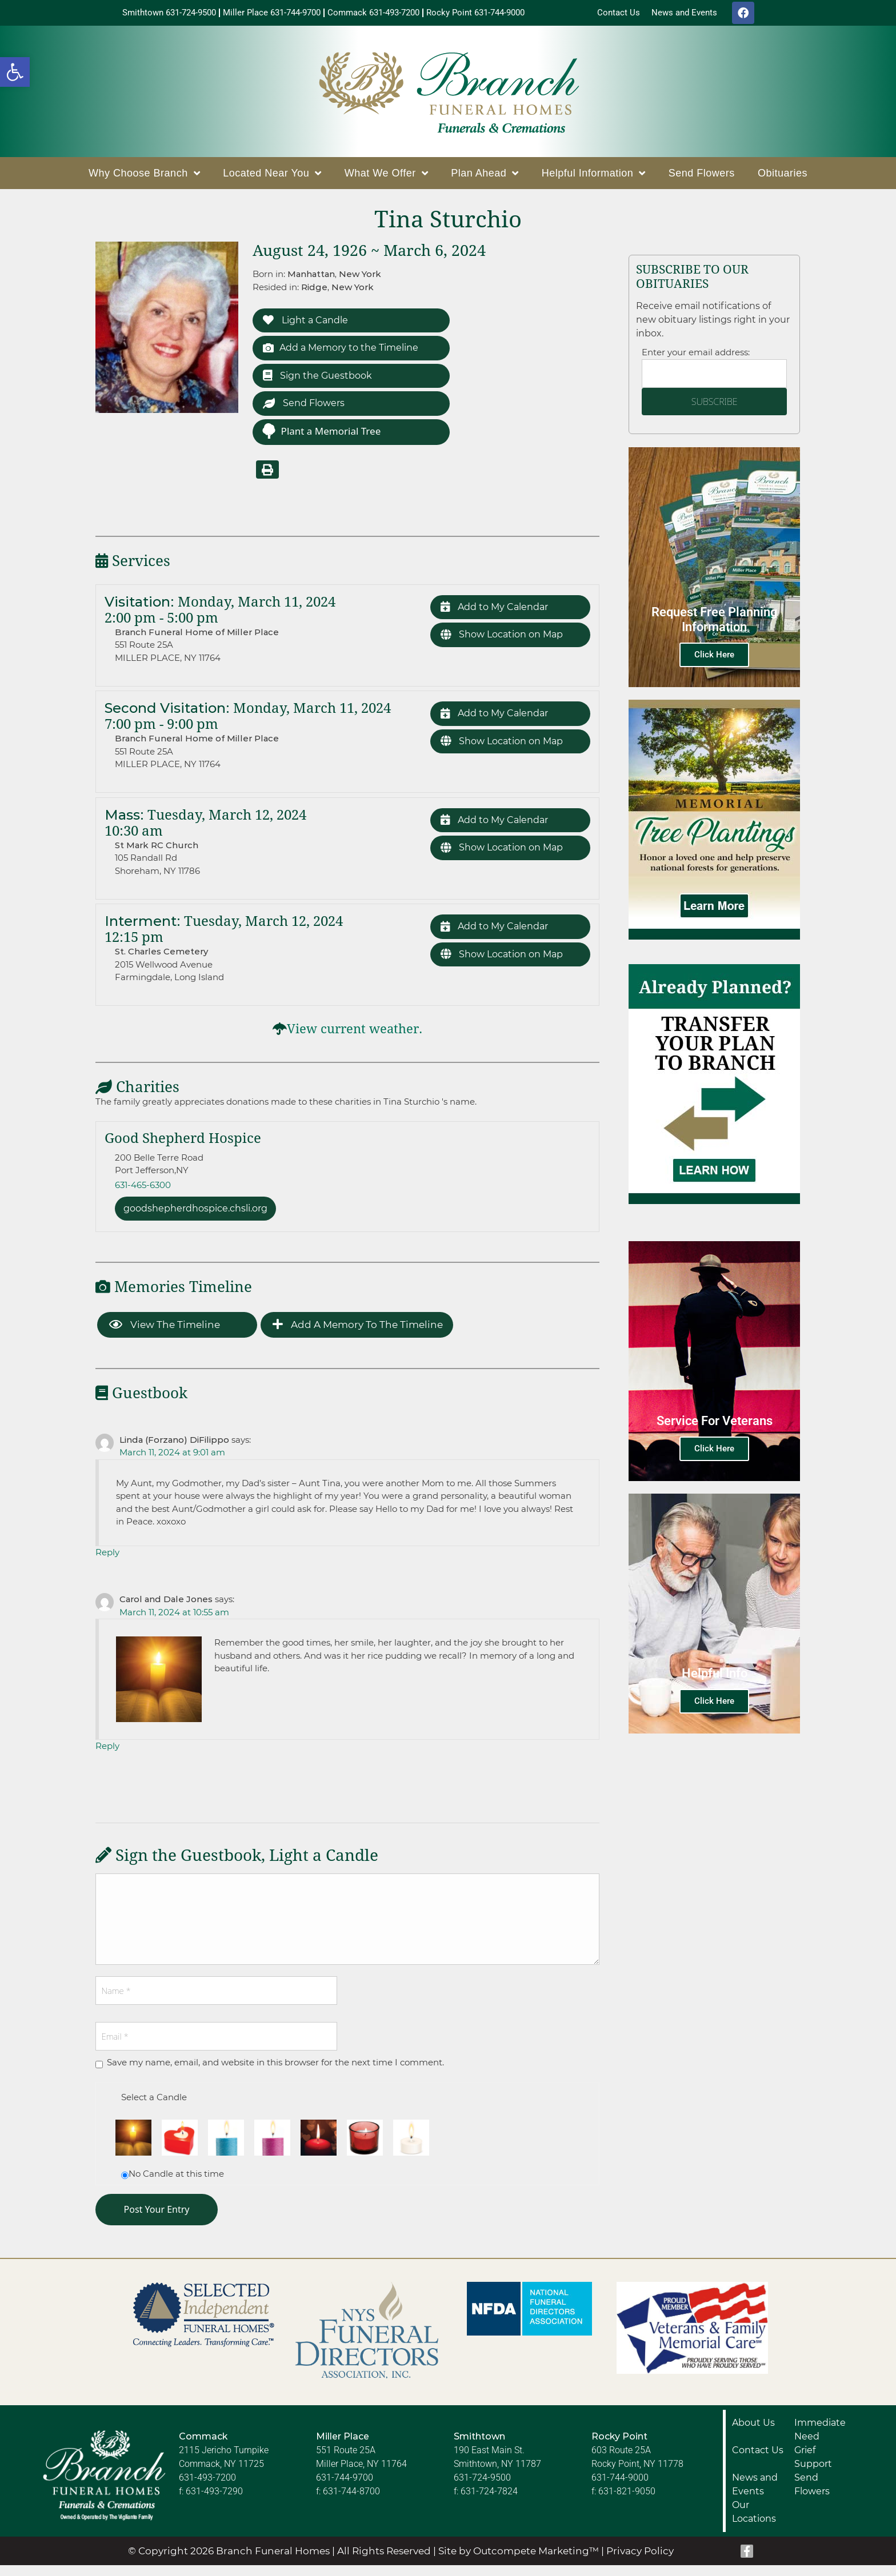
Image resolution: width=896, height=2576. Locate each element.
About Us (753, 2433)
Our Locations (754, 2522)
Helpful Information (594, 176)
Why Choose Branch (144, 176)
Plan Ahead (485, 176)
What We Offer (386, 176)
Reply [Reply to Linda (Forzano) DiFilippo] (107, 1562)
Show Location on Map (507, 646)
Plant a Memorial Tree (321, 440)
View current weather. (354, 1037)
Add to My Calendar (498, 617)
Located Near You (272, 176)
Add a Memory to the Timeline (345, 353)
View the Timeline (164, 1335)
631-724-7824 (489, 2502)
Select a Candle (154, 2107)
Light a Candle (308, 324)
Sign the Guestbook (320, 382)
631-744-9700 (344, 2488)
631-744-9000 (620, 2488)
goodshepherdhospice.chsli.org (202, 1217)
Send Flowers (702, 176)
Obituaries (782, 176)
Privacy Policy (640, 2561)
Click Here (714, 657)
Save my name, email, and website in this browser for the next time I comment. (275, 2072)
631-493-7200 (207, 2488)
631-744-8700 (351, 2502)
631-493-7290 (214, 2502)
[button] (15, 72)
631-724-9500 (482, 2488)
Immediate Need (820, 2440)
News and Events (755, 2495)
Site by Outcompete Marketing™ (518, 2561)
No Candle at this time (176, 2183)
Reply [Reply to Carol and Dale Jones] (107, 1756)
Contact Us (757, 2460)
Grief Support (813, 2467)
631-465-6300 (143, 1193)
